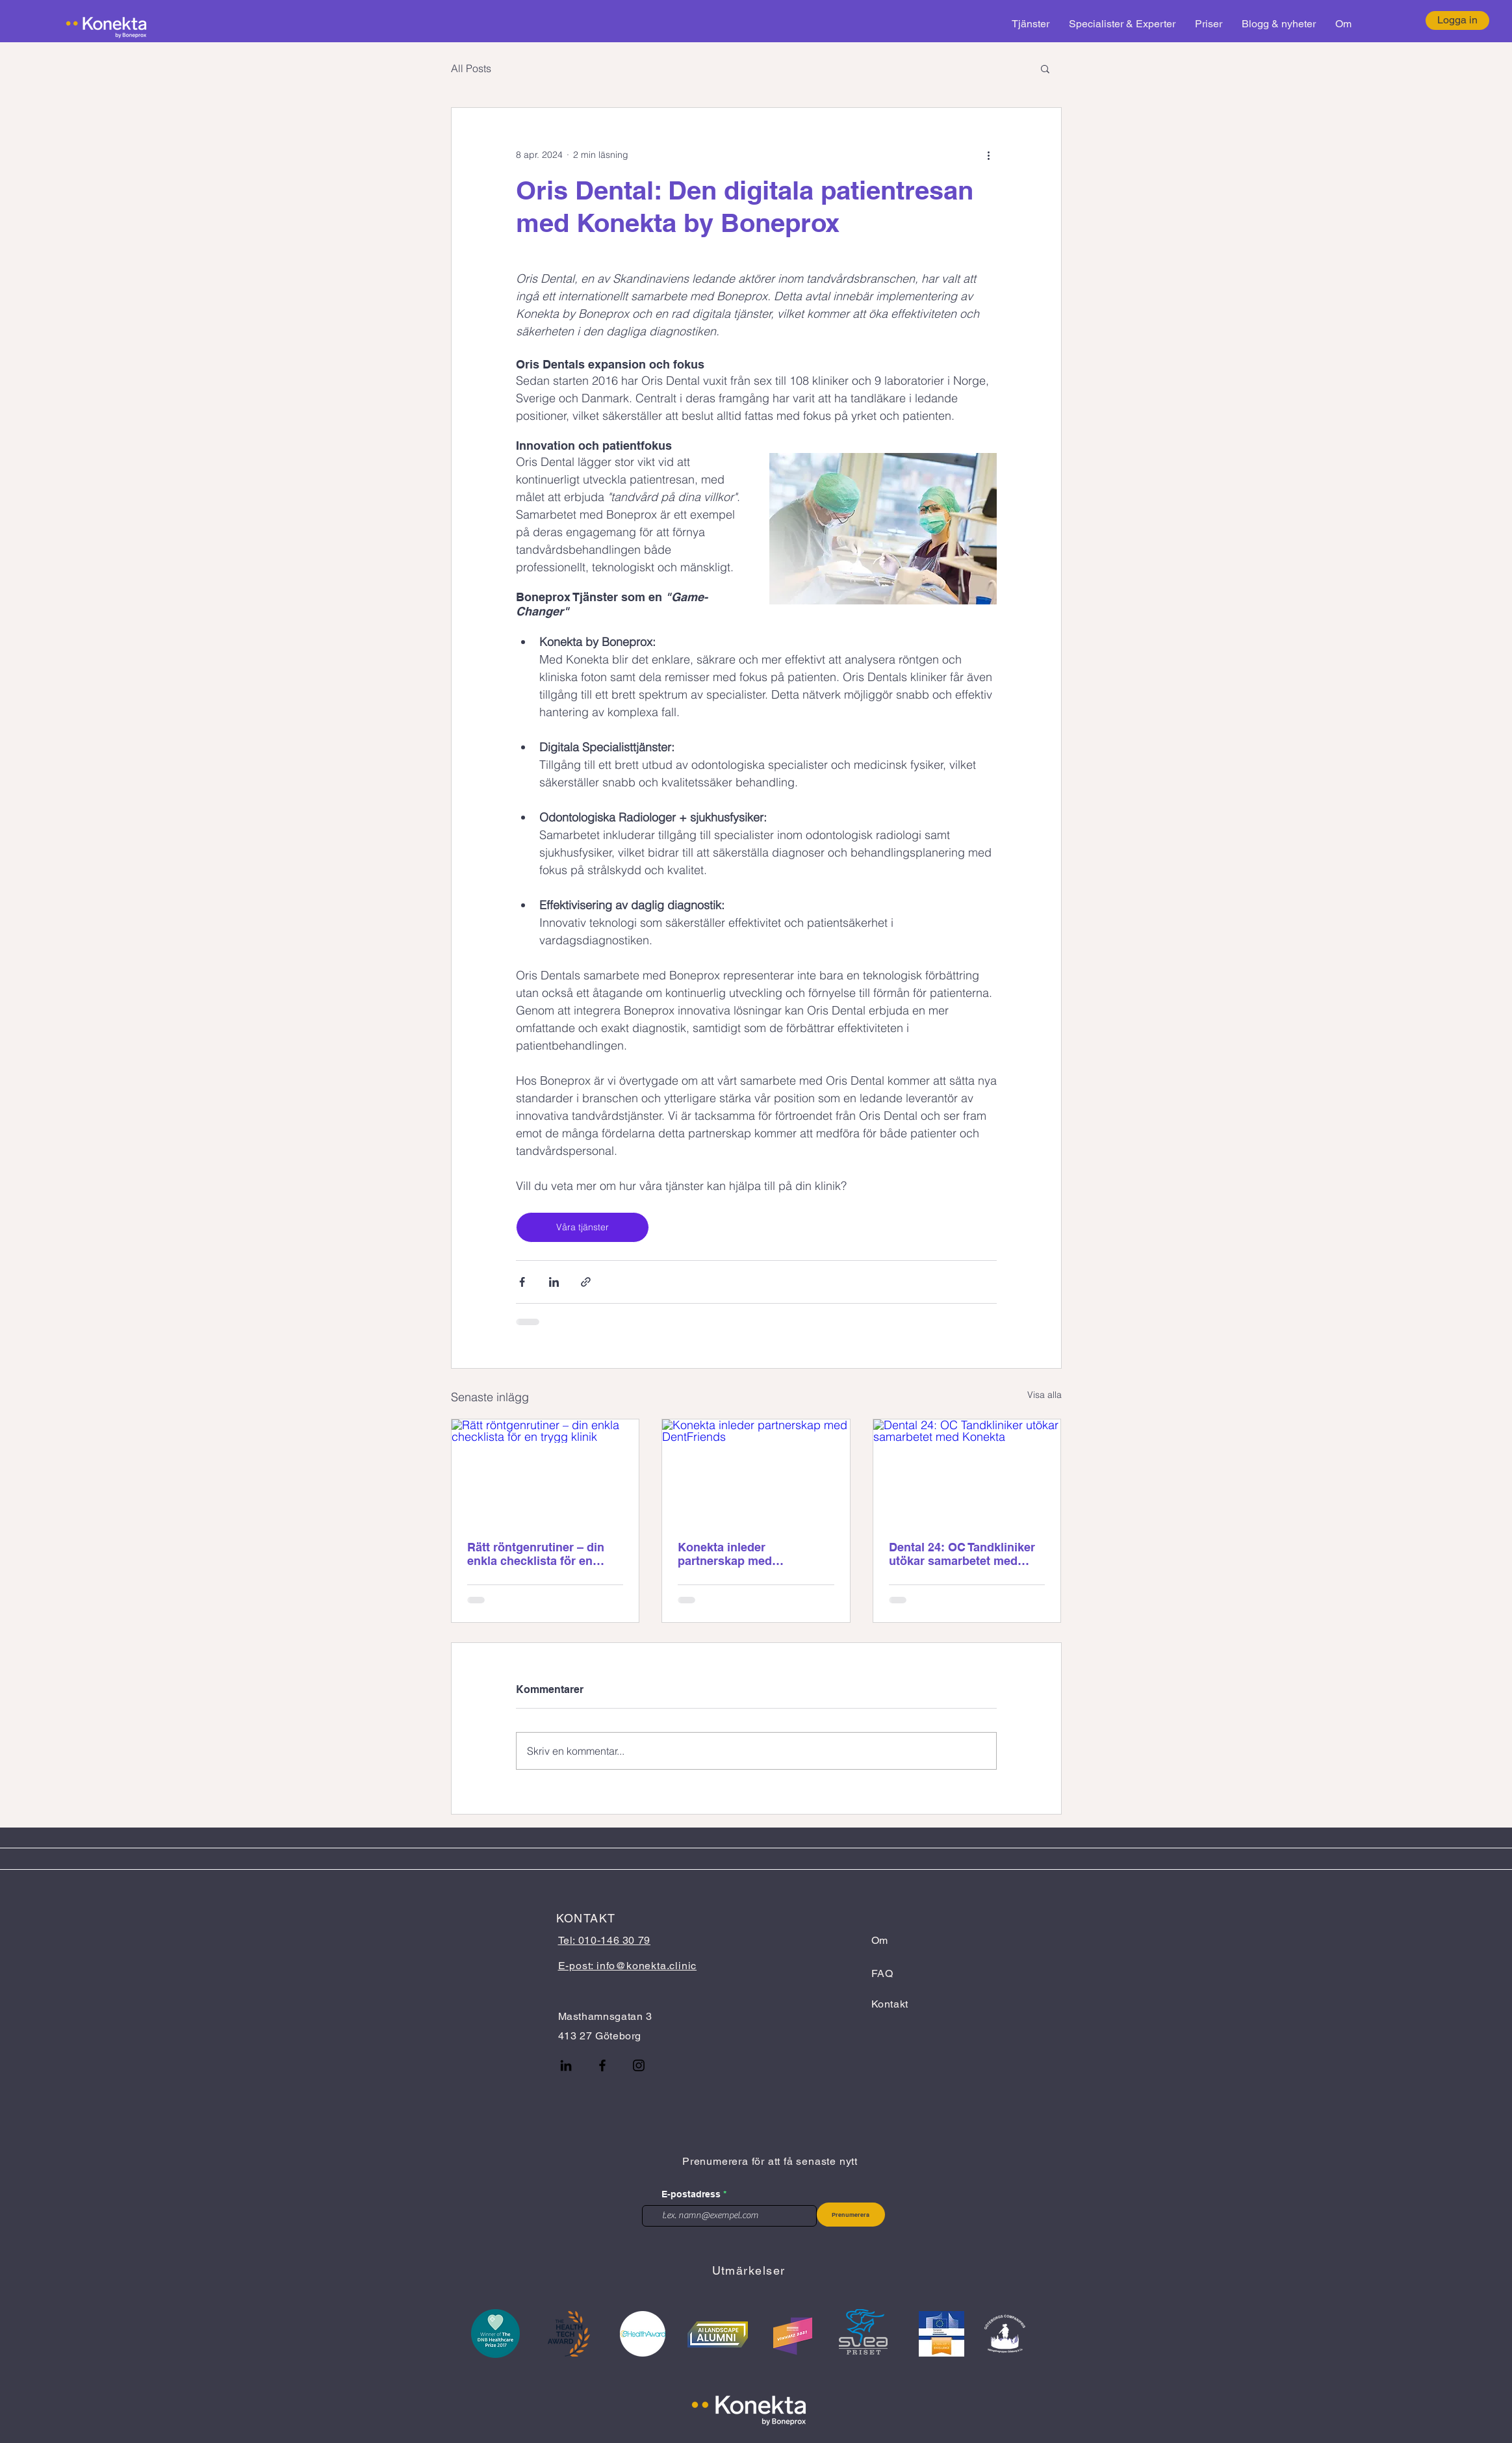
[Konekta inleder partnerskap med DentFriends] (756, 1472)
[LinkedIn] (566, 2065)
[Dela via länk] (586, 1282)
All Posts (471, 68)
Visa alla (1044, 1395)
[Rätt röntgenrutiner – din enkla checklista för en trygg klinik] (545, 1472)
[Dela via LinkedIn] (554, 1282)
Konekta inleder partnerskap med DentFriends (725, 1554)
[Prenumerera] (851, 2215)
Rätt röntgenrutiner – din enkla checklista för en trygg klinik (535, 1554)
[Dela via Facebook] (522, 1282)
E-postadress (691, 2194)
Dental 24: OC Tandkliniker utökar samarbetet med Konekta (962, 1554)
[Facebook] (602, 2065)
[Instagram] (639, 2065)
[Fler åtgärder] (989, 154)
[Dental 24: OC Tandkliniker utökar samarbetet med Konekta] (967, 1472)
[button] (1045, 68)
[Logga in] (1457, 20)
